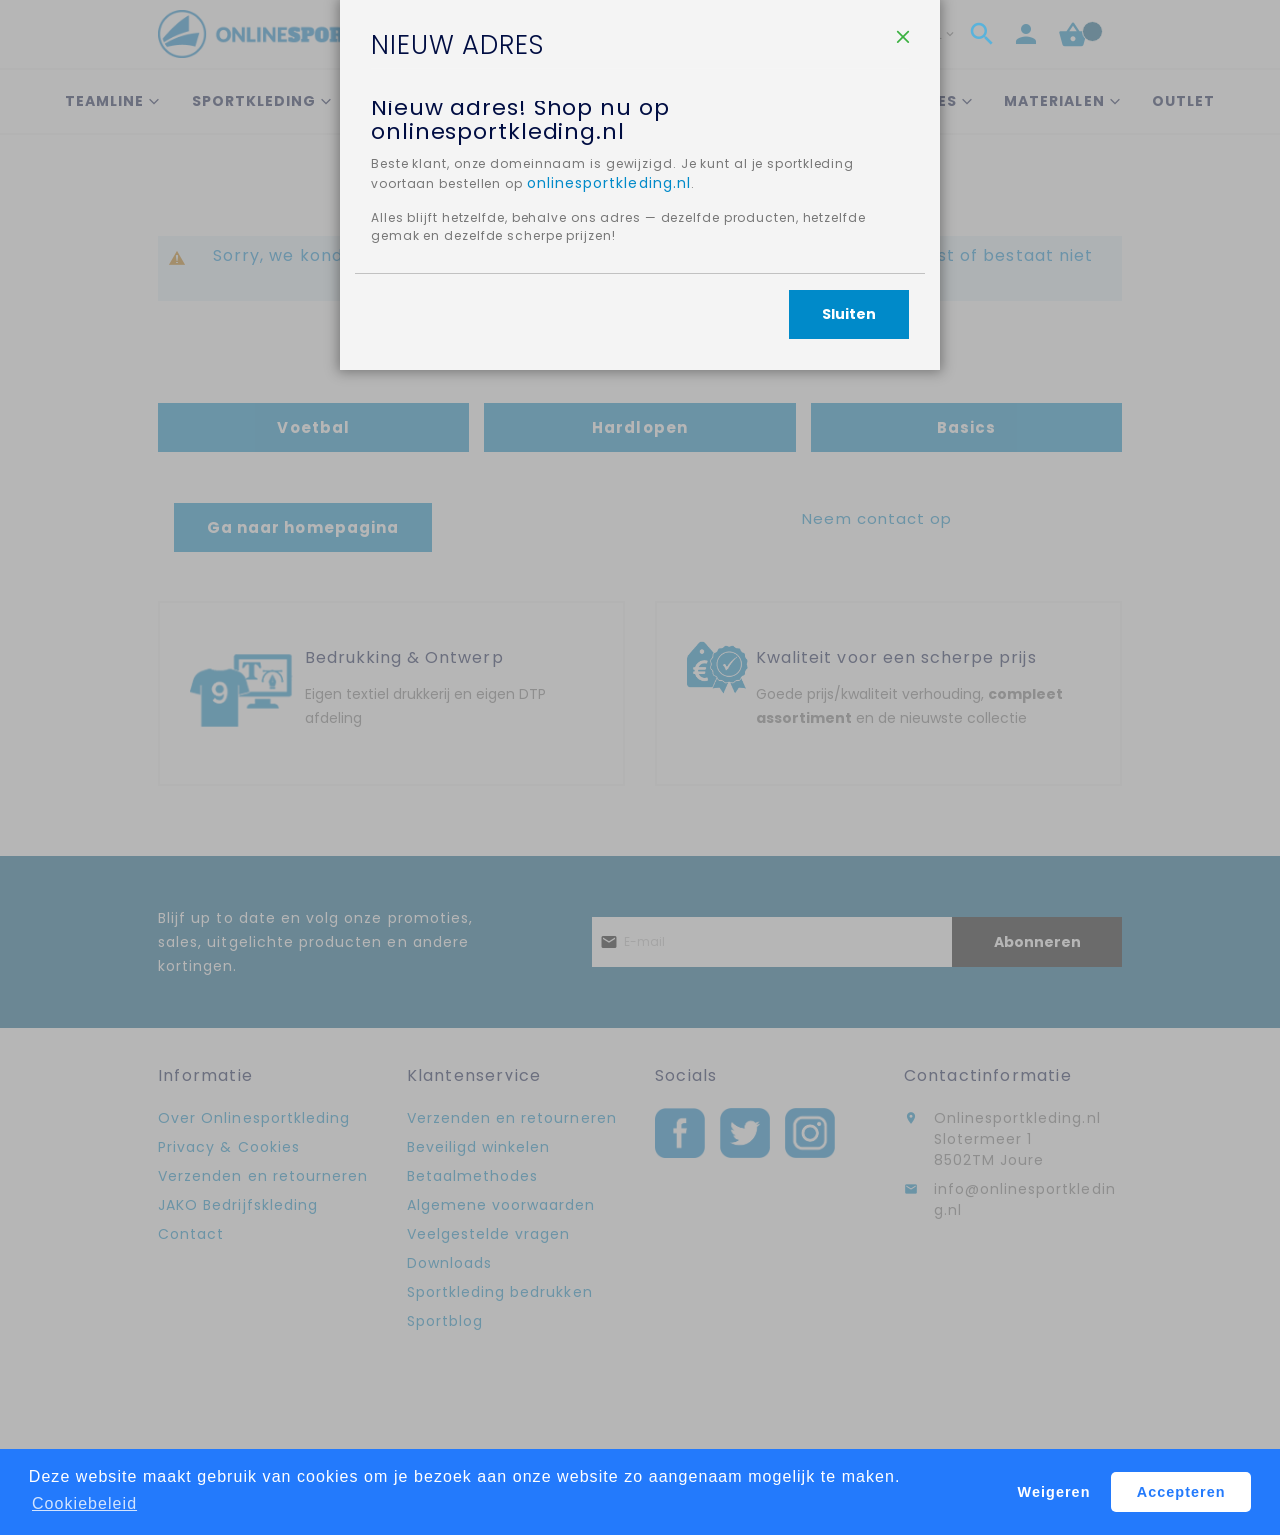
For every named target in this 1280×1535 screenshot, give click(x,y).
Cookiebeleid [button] (84, 1503)
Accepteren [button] (1181, 1492)
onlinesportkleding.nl (737, 339)
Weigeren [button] (1054, 1492)
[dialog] (640, 767)
